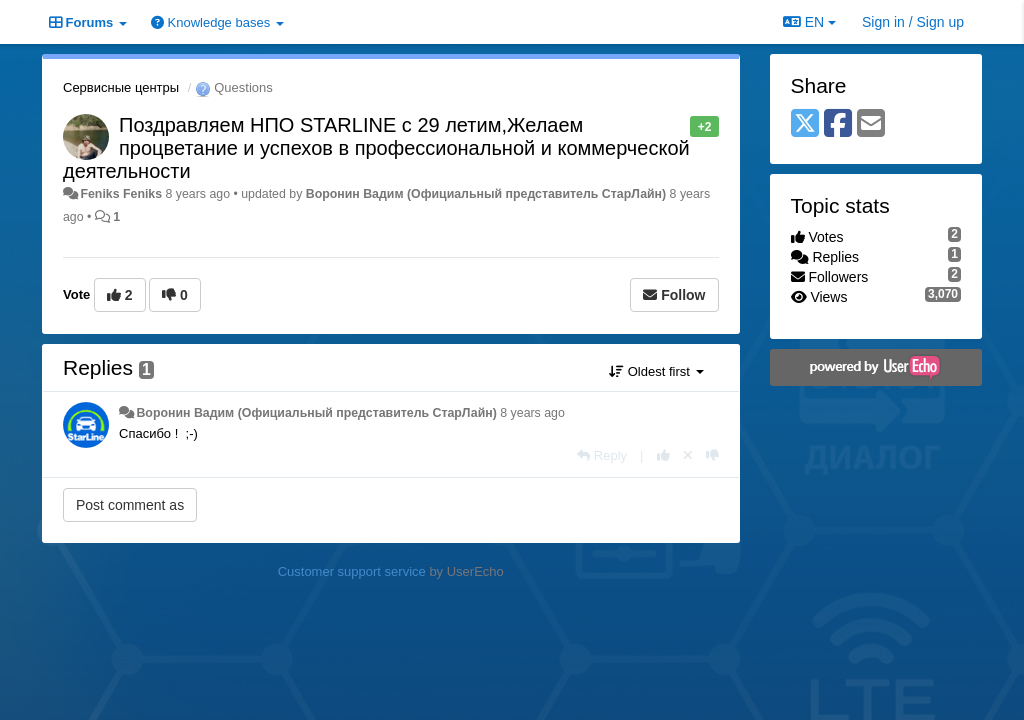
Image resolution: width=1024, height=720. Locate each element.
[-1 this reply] (712, 455)
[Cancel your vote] (688, 455)
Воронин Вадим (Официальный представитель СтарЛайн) (486, 194)
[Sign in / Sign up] (913, 22)
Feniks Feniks (121, 194)
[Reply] (602, 455)
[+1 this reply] (663, 455)
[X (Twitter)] (805, 124)
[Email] (871, 124)
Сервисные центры (121, 87)
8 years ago (532, 413)
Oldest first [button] (656, 371)
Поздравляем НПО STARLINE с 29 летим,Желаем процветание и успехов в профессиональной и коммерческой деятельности (376, 148)
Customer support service (352, 571)
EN (809, 22)
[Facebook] (838, 124)
